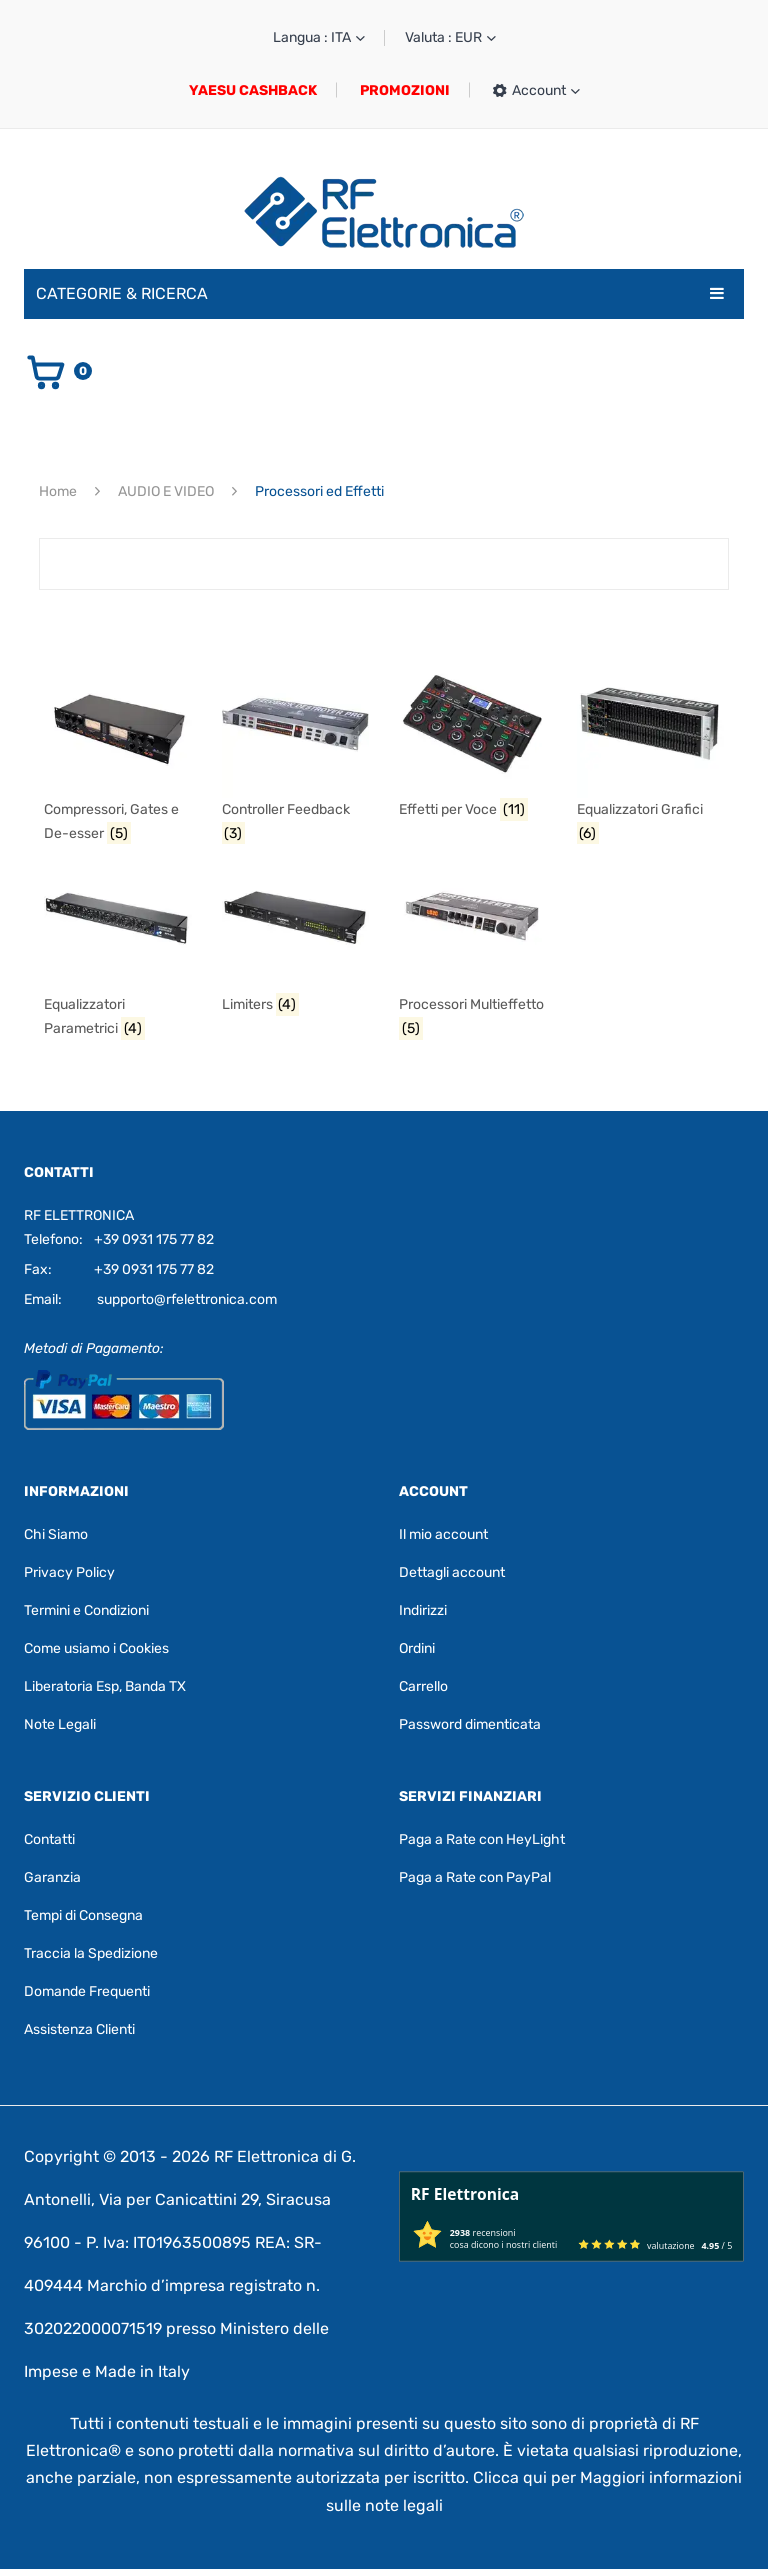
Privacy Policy (69, 1572)
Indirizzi (423, 1610)
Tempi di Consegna (83, 1915)
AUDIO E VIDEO (166, 491)
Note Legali (60, 1724)
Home (58, 491)
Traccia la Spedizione (91, 1953)
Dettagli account (452, 1572)
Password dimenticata (470, 1724)
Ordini (417, 1648)
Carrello (423, 1686)
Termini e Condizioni (86, 1610)
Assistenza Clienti (79, 2029)
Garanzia (52, 1877)
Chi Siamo (56, 1534)
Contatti (49, 1839)
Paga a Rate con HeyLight (482, 1839)
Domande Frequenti (87, 1991)
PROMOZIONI (405, 90)
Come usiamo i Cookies (96, 1648)
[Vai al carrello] (58, 371)
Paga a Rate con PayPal (475, 1877)
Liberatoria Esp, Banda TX (105, 1686)
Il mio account (443, 1534)
